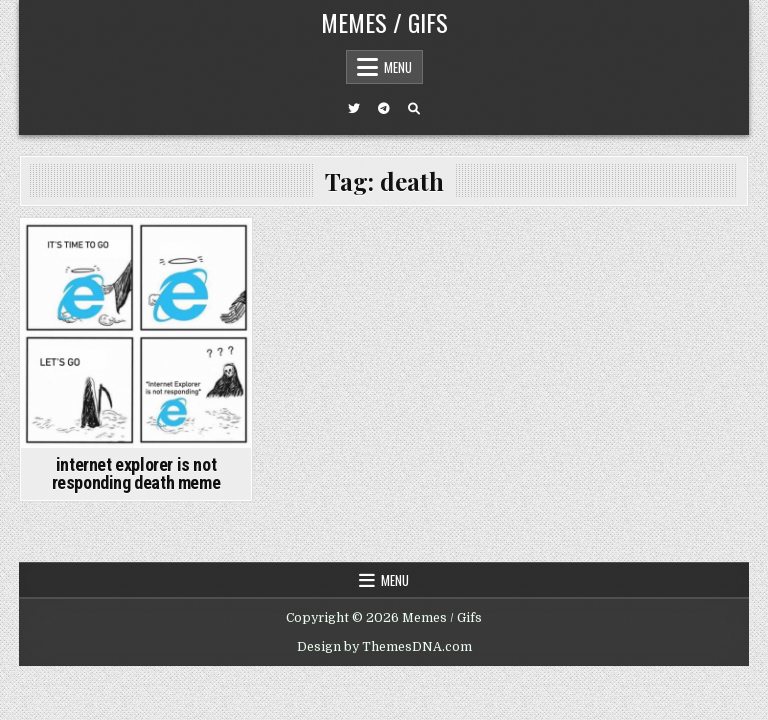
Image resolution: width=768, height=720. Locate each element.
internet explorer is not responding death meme (136, 473)
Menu (398, 67)
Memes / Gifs (384, 22)
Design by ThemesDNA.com (384, 647)
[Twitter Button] (354, 109)
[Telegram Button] (384, 109)
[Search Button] (414, 109)
